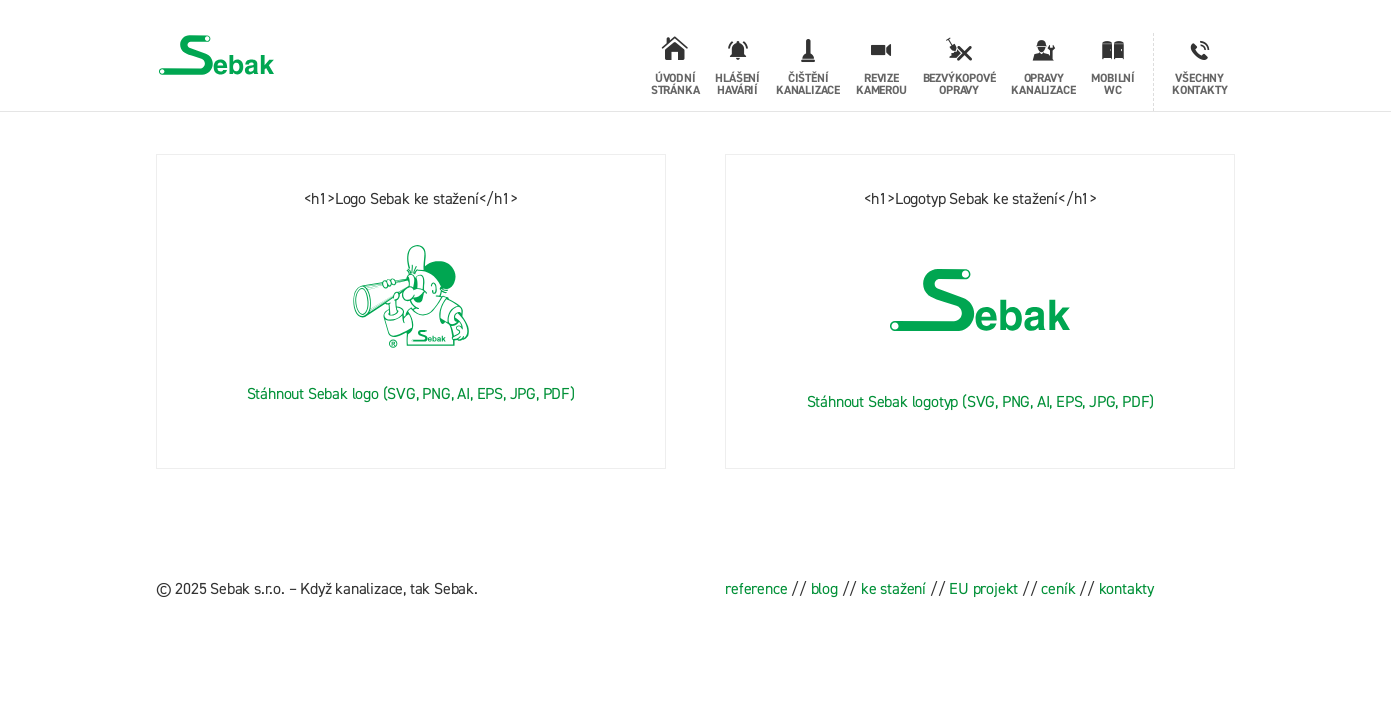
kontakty (1126, 588)
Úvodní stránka (675, 84)
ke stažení (893, 588)
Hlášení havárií (737, 72)
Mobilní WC (1113, 84)
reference (756, 588)
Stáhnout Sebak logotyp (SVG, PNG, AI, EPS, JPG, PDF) (981, 401)
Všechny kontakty (1199, 84)
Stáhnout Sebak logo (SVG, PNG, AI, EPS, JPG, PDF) (411, 393)
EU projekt (983, 588)
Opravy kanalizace (1043, 84)
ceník (1058, 588)
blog (824, 588)
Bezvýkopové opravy (959, 84)
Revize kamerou (881, 84)
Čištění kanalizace (808, 84)
